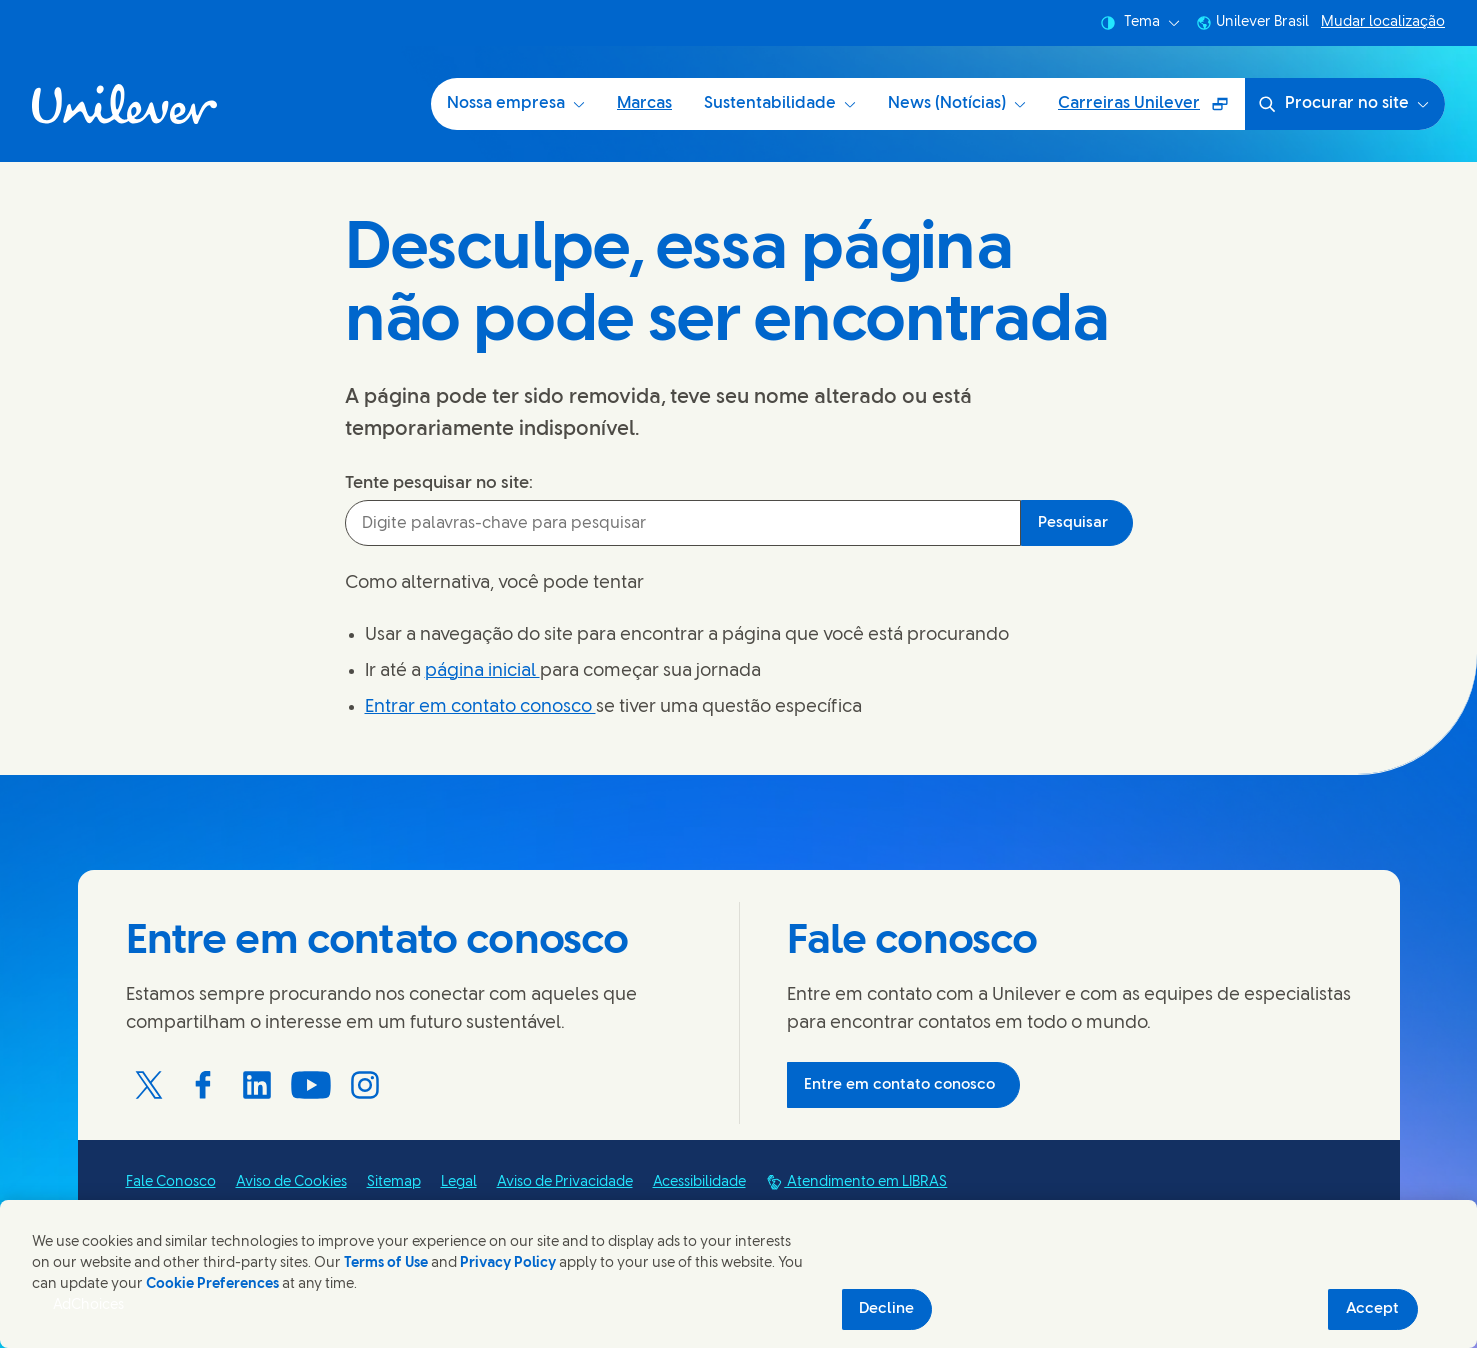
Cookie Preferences (212, 1284)
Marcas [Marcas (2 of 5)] (644, 103)
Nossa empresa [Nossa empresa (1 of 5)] (516, 103)
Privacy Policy (508, 1263)
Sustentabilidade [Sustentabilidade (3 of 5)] (780, 103)
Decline (886, 1309)
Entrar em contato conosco (480, 707)
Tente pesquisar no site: (439, 483)
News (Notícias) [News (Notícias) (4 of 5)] (957, 103)
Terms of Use (386, 1263)
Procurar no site (1343, 104)
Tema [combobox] (1140, 23)
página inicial (482, 671)
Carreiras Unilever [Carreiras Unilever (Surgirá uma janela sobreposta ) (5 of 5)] (1149, 110)
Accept (1372, 1309)
